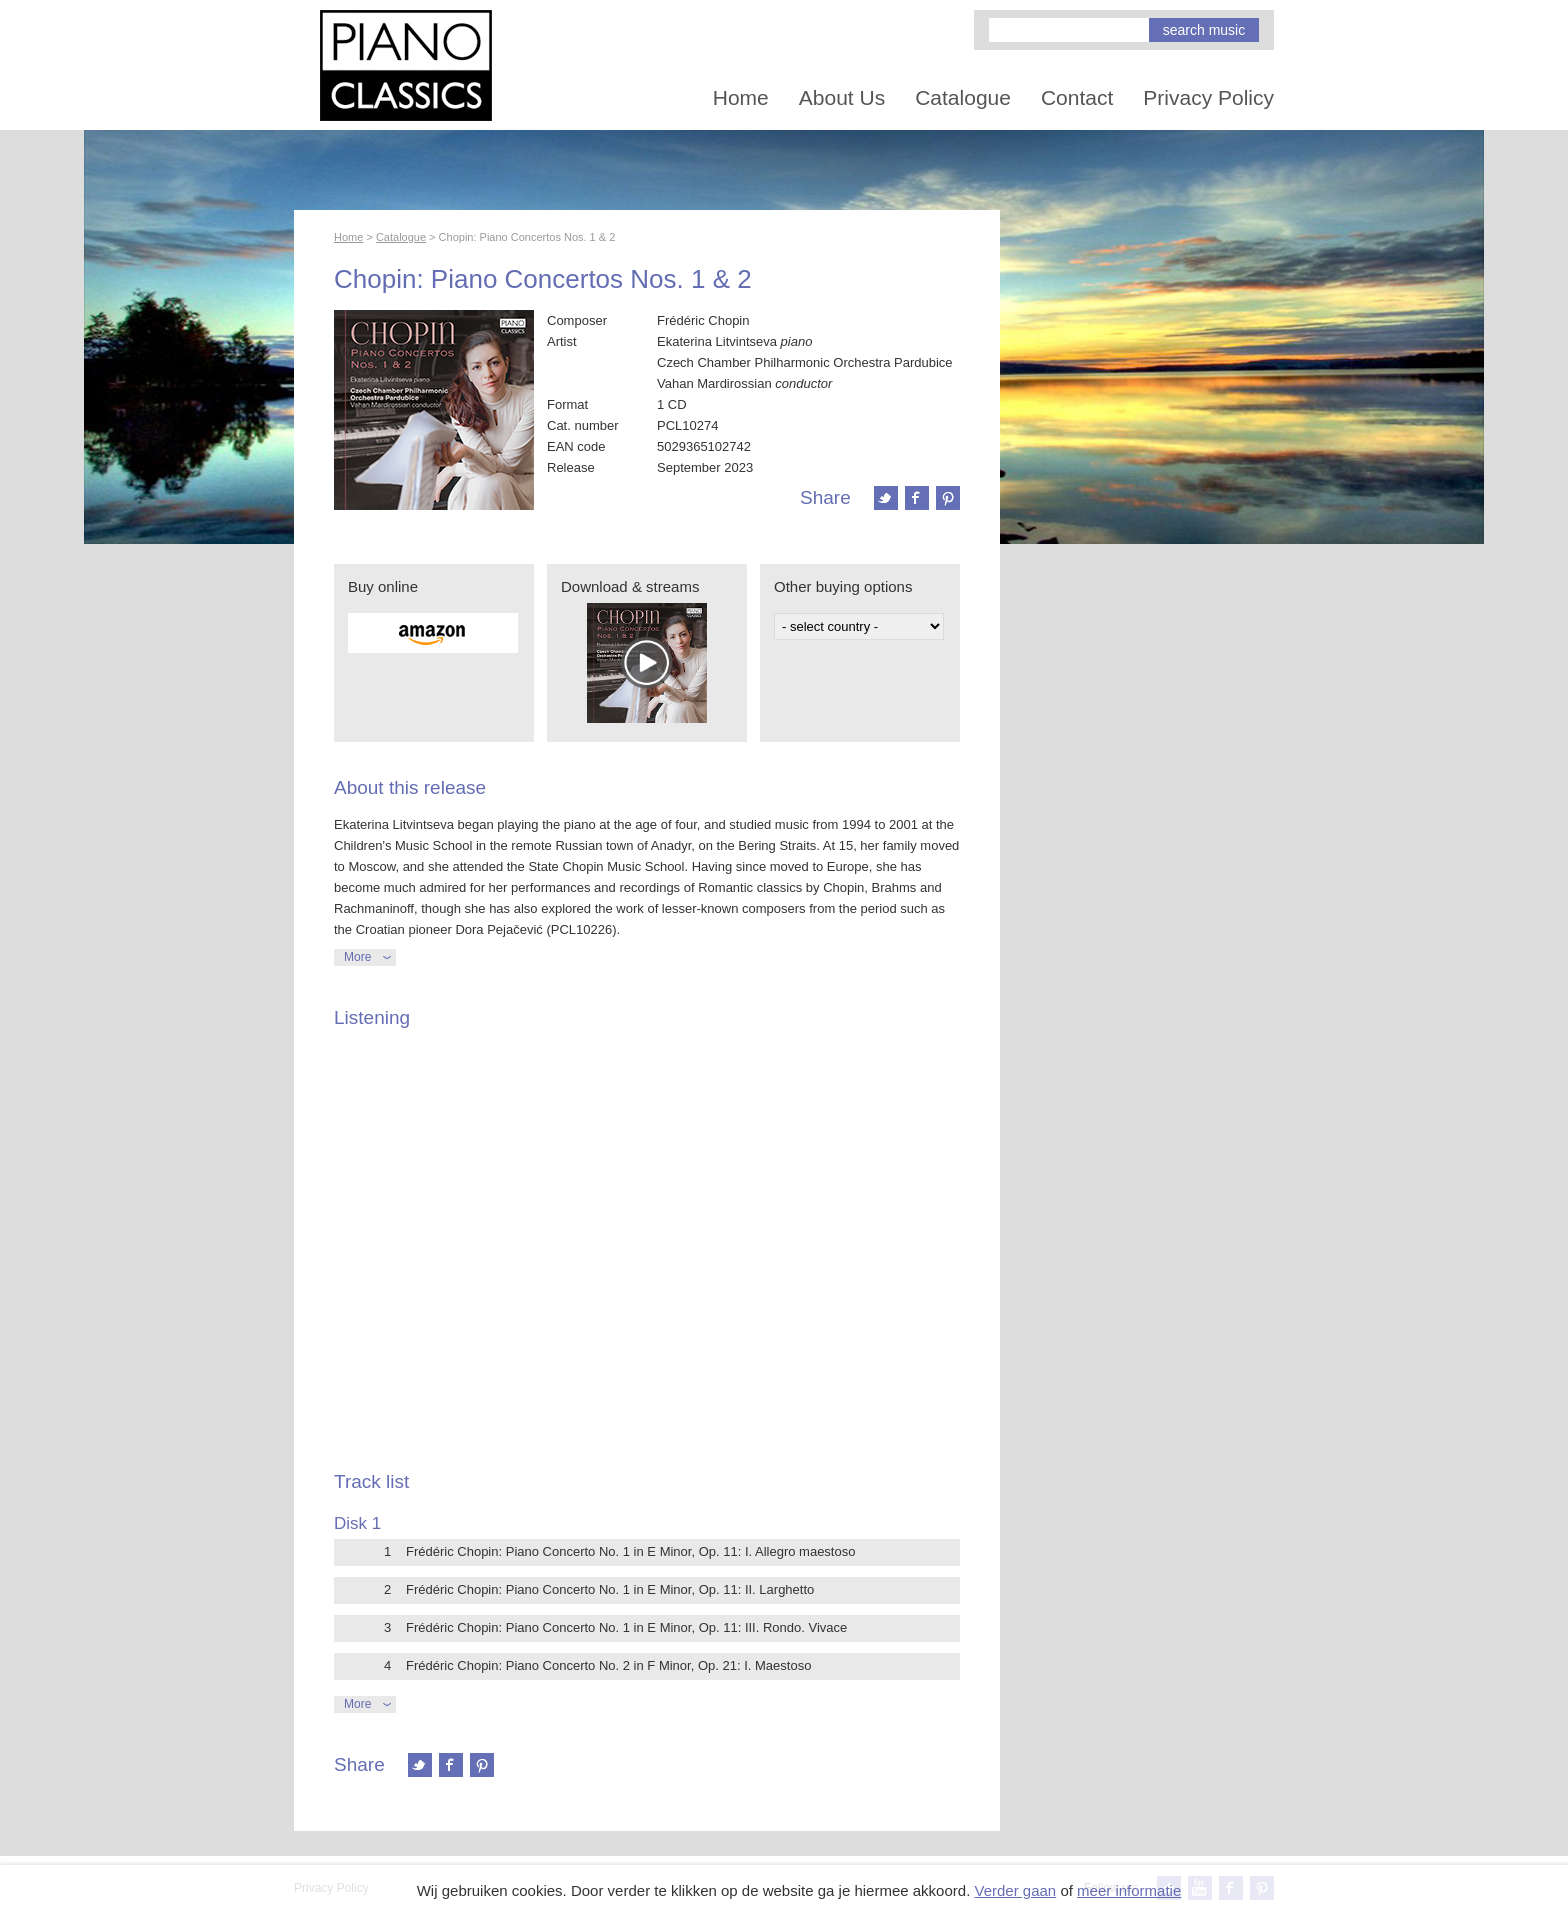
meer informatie (1129, 1890)
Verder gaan (1015, 1890)
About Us (842, 97)
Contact (1077, 97)
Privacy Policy (1208, 97)
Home (741, 97)
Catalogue (963, 97)
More (357, 957)
